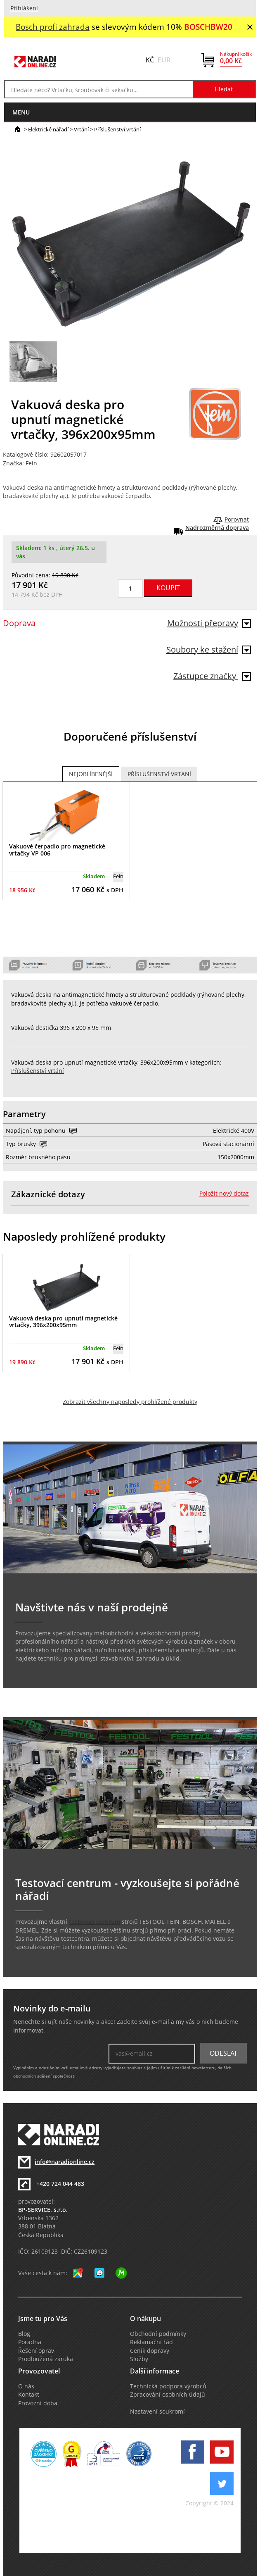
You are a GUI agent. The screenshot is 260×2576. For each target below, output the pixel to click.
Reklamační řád (151, 2342)
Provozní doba (37, 2403)
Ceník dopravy (149, 2350)
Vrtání (81, 129)
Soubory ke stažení (208, 649)
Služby (139, 2359)
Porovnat (237, 519)
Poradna (29, 2342)
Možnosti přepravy (209, 623)
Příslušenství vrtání (117, 129)
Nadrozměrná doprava (217, 527)
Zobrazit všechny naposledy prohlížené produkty (130, 1402)
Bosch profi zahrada (53, 26)
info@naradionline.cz (65, 2162)
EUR (164, 59)
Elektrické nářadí (48, 129)
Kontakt (28, 2394)
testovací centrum (94, 1921)
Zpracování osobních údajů (167, 2394)
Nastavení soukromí (157, 2411)
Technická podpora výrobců (168, 2386)
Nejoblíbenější (91, 774)
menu (21, 112)
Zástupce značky (212, 676)
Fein (31, 463)
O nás (26, 2386)
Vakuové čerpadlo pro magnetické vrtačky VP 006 (57, 849)
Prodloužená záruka (45, 2359)
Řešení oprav (36, 2350)
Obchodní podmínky (158, 2334)
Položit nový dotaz (224, 1193)
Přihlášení (24, 8)
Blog (24, 2334)
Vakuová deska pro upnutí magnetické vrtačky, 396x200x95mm (63, 1321)
